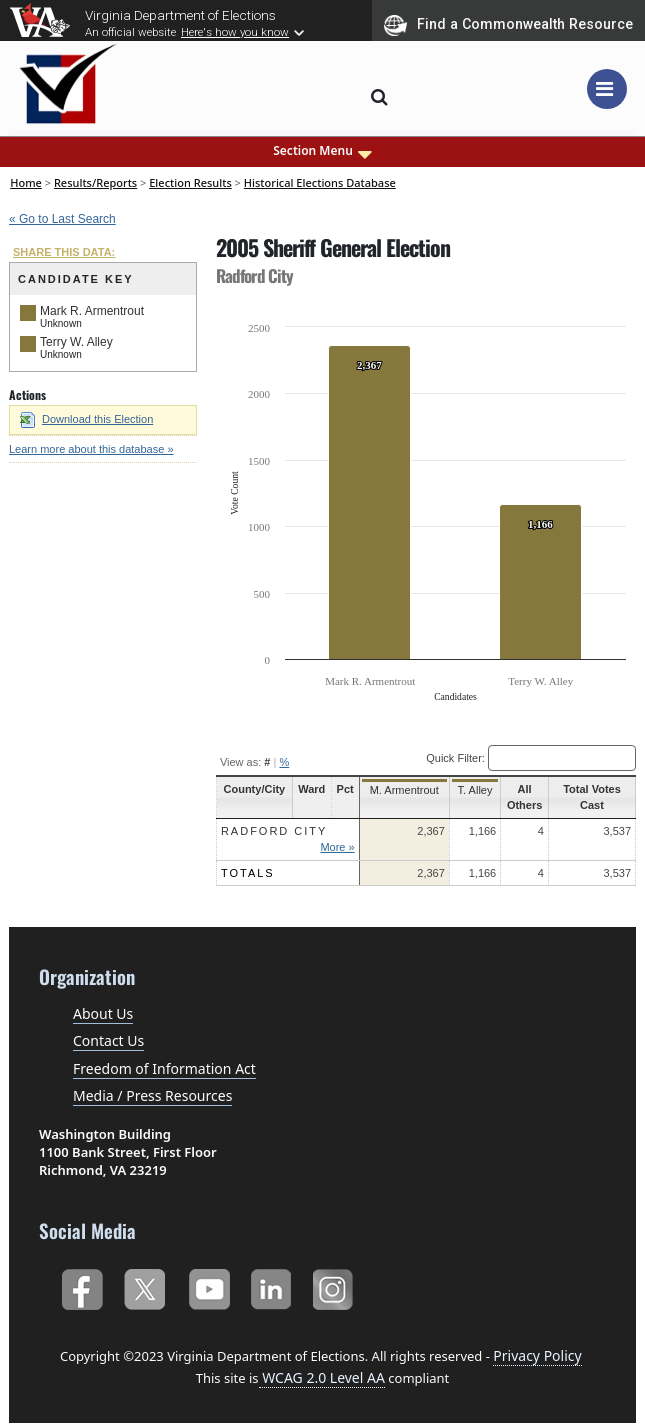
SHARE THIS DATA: (64, 252)
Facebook (81, 1285)
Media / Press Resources (152, 1095)
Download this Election (86, 419)
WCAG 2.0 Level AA (322, 1377)
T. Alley (470, 790)
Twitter (144, 1285)
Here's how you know (235, 32)
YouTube (208, 1285)
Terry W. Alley (76, 342)
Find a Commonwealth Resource (508, 25)
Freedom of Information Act (164, 1068)
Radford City (274, 831)
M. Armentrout (400, 790)
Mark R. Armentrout (92, 311)
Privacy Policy (537, 1355)
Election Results (190, 182)
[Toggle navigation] (607, 89)
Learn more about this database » (91, 449)
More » (336, 847)
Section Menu (322, 151)
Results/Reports (95, 182)
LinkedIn (271, 1285)
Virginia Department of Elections (180, 15)
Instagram (335, 1285)
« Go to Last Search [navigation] (62, 219)
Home (26, 182)
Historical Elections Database (320, 182)
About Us (103, 1013)
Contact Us (108, 1040)
